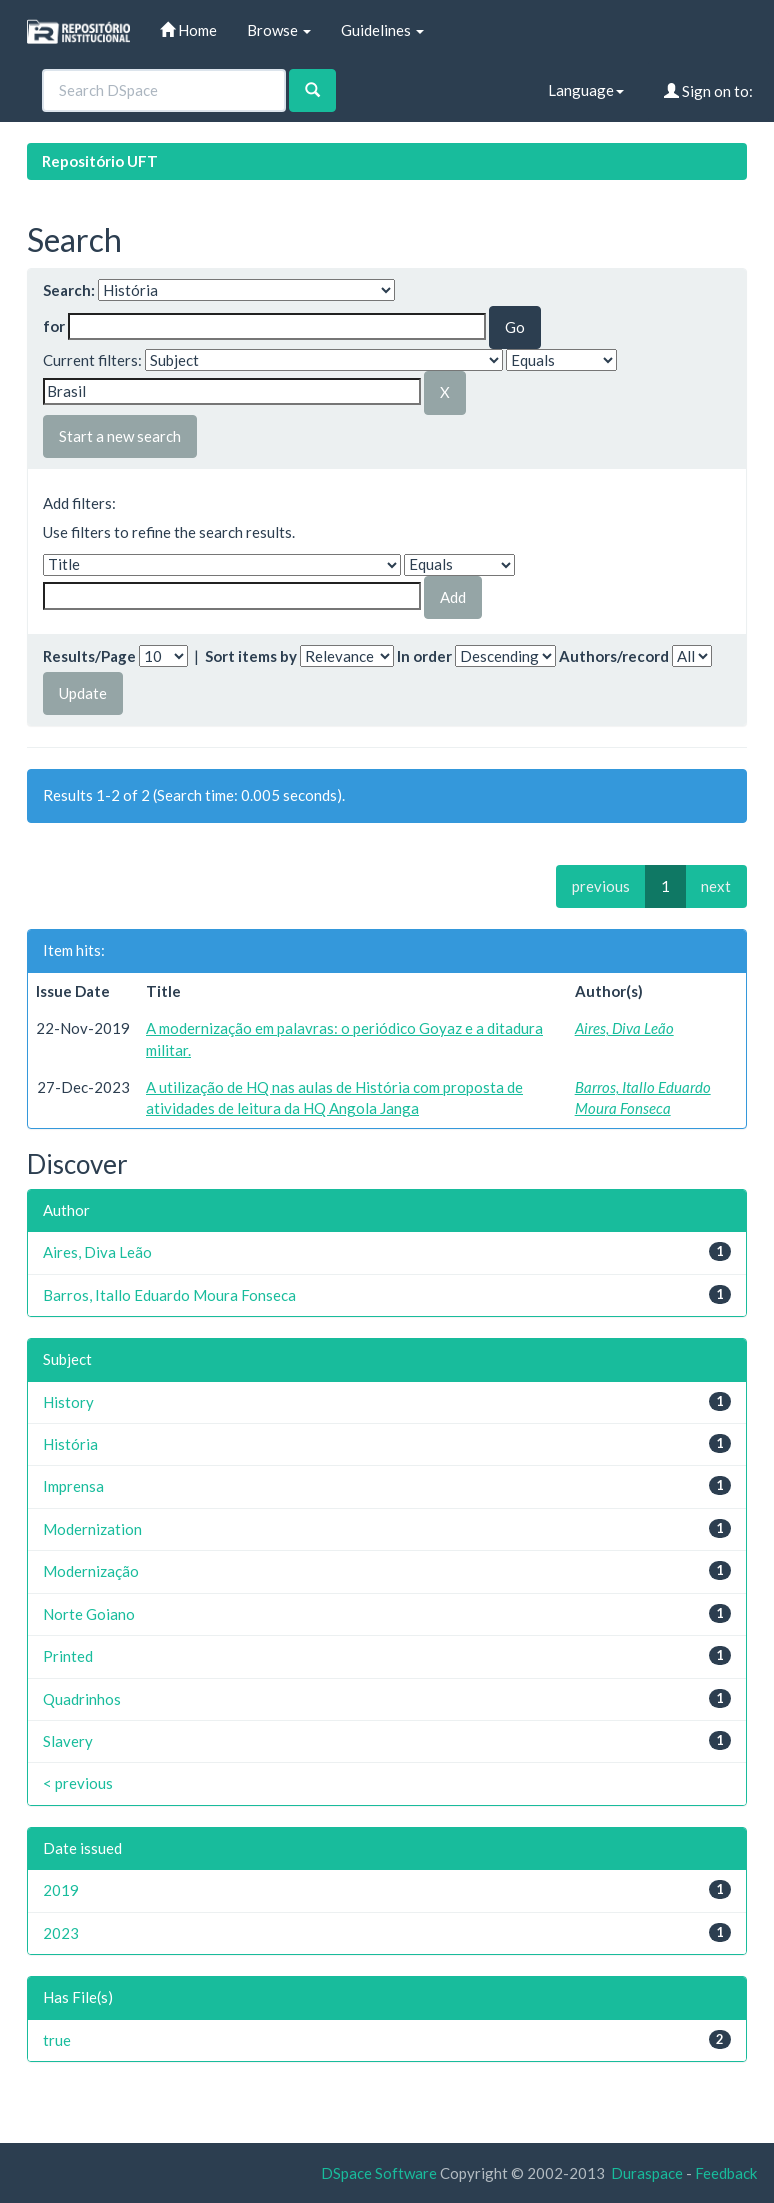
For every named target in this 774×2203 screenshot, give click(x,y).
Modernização (91, 1571)
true (57, 2040)
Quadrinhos (82, 1699)
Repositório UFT (100, 161)
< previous (78, 1783)
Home (188, 30)
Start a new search (120, 436)
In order (424, 656)
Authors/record (614, 656)
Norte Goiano (89, 1614)
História (70, 1444)
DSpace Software (379, 2173)
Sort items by (251, 656)
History (68, 1402)
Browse (279, 30)
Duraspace (647, 2173)
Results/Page (89, 656)
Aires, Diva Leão (624, 1028)
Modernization (92, 1529)
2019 (61, 1890)
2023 (61, 1933)
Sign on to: (708, 91)
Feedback (726, 2173)
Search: (69, 290)
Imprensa (73, 1486)
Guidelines (382, 30)
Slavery (68, 1741)
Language (586, 90)
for (54, 326)
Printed (68, 1656)
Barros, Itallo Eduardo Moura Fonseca (169, 1295)
